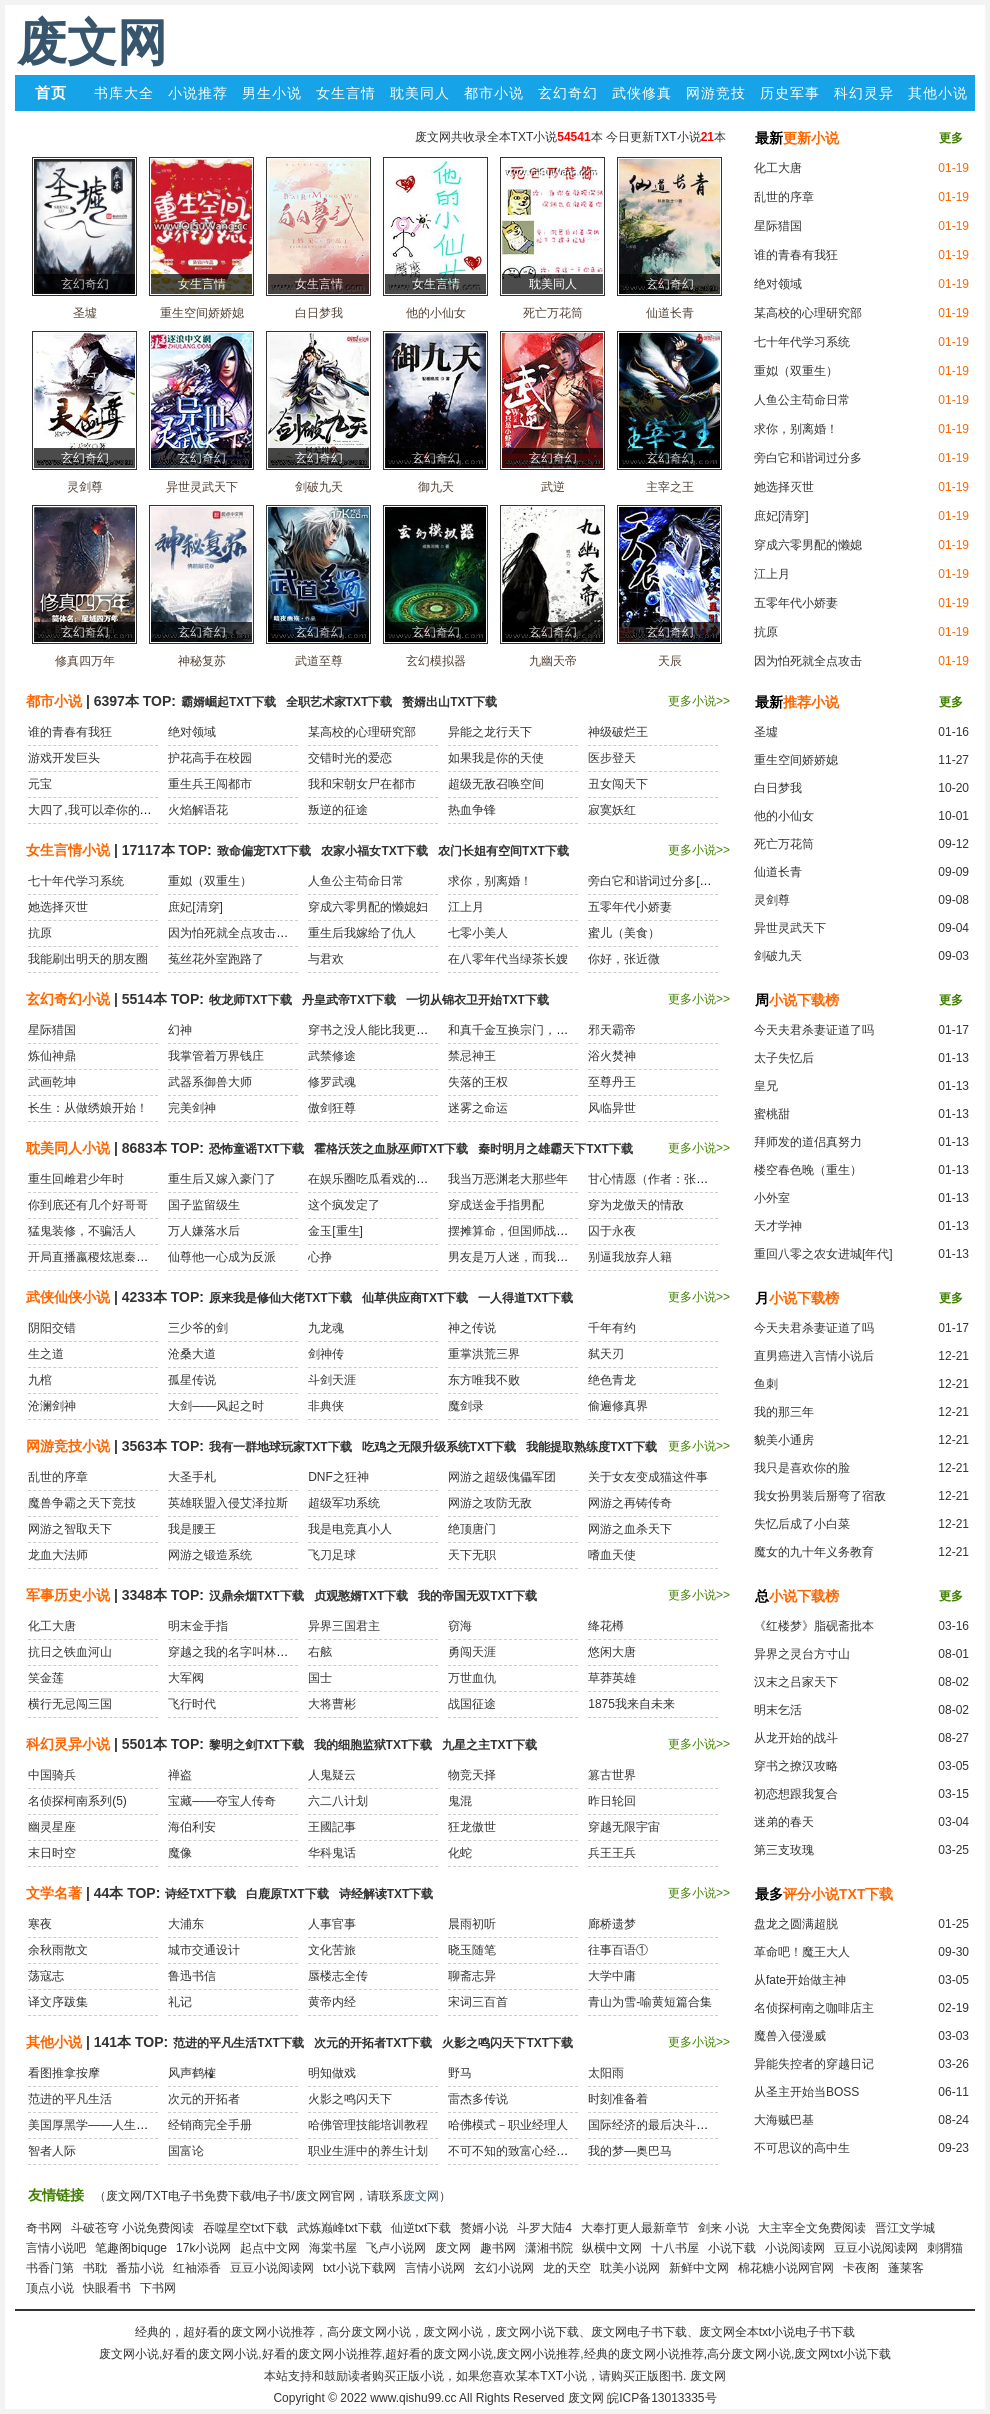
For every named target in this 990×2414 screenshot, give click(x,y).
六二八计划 (338, 1801)
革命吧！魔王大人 (802, 1952)
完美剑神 (192, 1108)
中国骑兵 (52, 1775)
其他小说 (938, 93)
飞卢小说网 (396, 2248)
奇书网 (44, 2228)
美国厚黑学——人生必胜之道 (106, 2125)
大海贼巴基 (784, 2120)
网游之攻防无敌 (490, 1503)
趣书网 (498, 2248)
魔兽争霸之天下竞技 (82, 1503)
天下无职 (472, 1555)
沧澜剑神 (52, 1406)
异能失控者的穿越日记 (814, 2064)
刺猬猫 (945, 2248)
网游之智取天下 (70, 1529)
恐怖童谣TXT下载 (256, 1149)
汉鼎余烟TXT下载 (256, 1596)
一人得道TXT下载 (525, 1298)
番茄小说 (140, 2268)
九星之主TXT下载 (489, 1745)
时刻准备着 (618, 2099)
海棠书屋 (333, 2248)
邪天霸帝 (612, 1030)
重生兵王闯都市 (210, 784)
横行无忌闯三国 (70, 1704)
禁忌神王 (472, 1056)
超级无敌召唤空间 (496, 784)
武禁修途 (332, 1056)
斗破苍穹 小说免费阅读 (132, 2228)
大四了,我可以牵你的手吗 (95, 810)
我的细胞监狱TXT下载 (373, 1745)
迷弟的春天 (784, 1822)
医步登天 (612, 758)
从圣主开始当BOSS (806, 2092)
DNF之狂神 (338, 1477)
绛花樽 (606, 1626)
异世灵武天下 (790, 928)
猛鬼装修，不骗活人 (82, 1231)
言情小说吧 (56, 2248)
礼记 (180, 2002)
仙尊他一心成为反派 (222, 1257)
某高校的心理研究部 (808, 313)
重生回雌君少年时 (76, 1179)
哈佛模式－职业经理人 (508, 2125)
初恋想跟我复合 (796, 1794)
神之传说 (472, 1328)
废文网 (92, 43)
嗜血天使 (612, 1555)
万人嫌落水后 (204, 1231)
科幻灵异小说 (68, 1744)
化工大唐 (778, 168)
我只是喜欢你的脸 (802, 1468)
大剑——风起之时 (216, 1406)
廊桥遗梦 (612, 1924)
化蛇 (460, 1853)
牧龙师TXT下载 (250, 1000)
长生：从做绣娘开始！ (88, 1108)
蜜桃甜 (772, 1114)
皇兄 (766, 1086)
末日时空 (52, 1853)
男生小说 (272, 93)
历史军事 (790, 93)
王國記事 (332, 1827)
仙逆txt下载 (421, 2228)
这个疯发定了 (344, 1205)
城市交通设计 (204, 1950)
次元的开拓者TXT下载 (373, 2043)
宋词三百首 (478, 2002)
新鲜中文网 (699, 2268)
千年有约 (612, 1328)
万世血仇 (472, 1678)
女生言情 (346, 93)
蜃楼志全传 (338, 1976)
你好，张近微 (624, 959)
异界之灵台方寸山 (802, 1654)
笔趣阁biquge (131, 2248)
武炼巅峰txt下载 (339, 2228)
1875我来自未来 (631, 1704)
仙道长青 (778, 872)
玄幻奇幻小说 (68, 999)
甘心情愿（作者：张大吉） (660, 1179)
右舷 (320, 1652)
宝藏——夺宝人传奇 (222, 1801)
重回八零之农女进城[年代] (823, 1254)
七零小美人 (478, 933)
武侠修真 (642, 93)
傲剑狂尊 (332, 1108)
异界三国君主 (344, 1626)
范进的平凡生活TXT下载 (238, 2043)
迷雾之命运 (478, 1108)
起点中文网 (270, 2248)
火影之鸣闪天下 (350, 2099)
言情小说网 (435, 2268)
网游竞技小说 (68, 1446)
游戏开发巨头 (64, 758)
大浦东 (186, 1924)
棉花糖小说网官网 (786, 2268)
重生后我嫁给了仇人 (362, 933)
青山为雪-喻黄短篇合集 (650, 2002)
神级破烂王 (618, 732)
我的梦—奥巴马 (630, 2151)
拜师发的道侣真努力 (808, 1142)
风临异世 (612, 1108)
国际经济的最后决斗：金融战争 (672, 2125)
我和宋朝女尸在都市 (362, 784)
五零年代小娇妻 (796, 603)
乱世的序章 (784, 197)
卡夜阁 (861, 2268)
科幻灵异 (864, 93)
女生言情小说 (68, 850)
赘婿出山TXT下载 (449, 702)
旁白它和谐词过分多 (808, 458)
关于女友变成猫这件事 (648, 1477)
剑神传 (326, 1354)
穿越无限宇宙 (624, 1827)
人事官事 (332, 1924)
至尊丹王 (612, 1082)
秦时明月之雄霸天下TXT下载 (555, 1149)
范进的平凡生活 (70, 2099)
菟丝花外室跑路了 (216, 959)
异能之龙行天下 (490, 732)
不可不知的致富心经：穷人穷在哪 (538, 2151)
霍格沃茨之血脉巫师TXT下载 (391, 1149)
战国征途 (472, 1704)
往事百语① (618, 1950)
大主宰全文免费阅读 (812, 2228)
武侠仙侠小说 (68, 1297)
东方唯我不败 (484, 1380)
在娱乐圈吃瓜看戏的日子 (374, 1179)
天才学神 (778, 1226)
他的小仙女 (784, 816)
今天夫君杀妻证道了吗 (814, 1030)
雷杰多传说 (478, 2099)
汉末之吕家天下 (796, 1682)
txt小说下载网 (359, 2268)
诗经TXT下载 (200, 1894)
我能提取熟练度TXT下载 (591, 1447)
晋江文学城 (905, 2228)
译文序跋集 (58, 2002)
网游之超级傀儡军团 (502, 1477)
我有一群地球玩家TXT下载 (280, 1447)
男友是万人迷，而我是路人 (520, 1257)
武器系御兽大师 (210, 1082)
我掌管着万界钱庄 (216, 1056)
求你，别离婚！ (796, 429)
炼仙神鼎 (52, 1056)
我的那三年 (784, 1412)
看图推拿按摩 (64, 2073)
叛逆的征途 (338, 810)
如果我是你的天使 (496, 758)
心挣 (320, 1257)
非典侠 (326, 1406)
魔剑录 (466, 1406)
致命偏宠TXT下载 (264, 851)
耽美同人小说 (68, 1148)
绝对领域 (778, 284)
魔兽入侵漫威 (790, 2036)
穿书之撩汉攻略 (796, 1766)
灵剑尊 (772, 900)
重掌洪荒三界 (484, 1354)
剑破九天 (778, 956)
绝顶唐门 (472, 1529)
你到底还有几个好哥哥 (88, 1205)
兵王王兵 (612, 1853)
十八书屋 (675, 2248)
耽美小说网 (630, 2268)
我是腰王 (192, 1529)
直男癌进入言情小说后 (814, 1356)
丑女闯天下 (618, 784)
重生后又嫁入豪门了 (222, 1179)
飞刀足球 (332, 1555)
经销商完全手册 (210, 2125)
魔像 (180, 1853)
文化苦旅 (332, 1950)
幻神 (180, 1030)
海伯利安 (192, 1827)
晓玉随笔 (472, 1950)
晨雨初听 (472, 1924)
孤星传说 (192, 1380)
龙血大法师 (58, 1555)
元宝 (40, 784)
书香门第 (50, 2268)
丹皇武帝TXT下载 (349, 1000)
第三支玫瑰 (784, 1850)
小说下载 (732, 2248)
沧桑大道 (192, 1354)
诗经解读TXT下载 (386, 1894)
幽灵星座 (52, 1827)
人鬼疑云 (332, 1775)
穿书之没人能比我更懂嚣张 (380, 1030)
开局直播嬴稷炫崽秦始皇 (94, 1257)
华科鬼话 (332, 1853)
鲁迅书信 (192, 1976)
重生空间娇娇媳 (796, 760)
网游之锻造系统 (210, 1555)
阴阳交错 (52, 1328)
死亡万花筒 (784, 844)
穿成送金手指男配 (496, 1205)
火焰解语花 (198, 810)
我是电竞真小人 (350, 1529)
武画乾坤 (52, 1082)
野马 (460, 2073)
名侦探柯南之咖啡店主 (814, 2008)
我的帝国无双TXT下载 (477, 1596)
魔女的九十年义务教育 (814, 1552)
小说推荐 (198, 93)
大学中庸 (612, 1976)
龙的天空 (567, 2268)
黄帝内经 (332, 2002)
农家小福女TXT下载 (374, 851)
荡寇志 (46, 1976)
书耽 (95, 2268)
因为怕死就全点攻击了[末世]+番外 (259, 933)
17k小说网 (203, 2248)
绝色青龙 (612, 1380)
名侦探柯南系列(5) (77, 1801)
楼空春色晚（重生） (808, 1170)
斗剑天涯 (332, 1380)
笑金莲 (46, 1678)
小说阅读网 (795, 2248)
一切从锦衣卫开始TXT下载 (477, 1000)
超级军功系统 (344, 1503)
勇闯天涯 (472, 1652)
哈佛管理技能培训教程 (368, 2125)
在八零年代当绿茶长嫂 (508, 959)
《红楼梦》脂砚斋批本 (814, 1626)
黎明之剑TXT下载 (256, 1745)
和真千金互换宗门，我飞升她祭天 (538, 1030)
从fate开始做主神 (800, 1980)
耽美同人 (420, 93)
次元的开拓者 (204, 2099)
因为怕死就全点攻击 (808, 661)
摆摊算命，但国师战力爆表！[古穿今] (547, 1231)
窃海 (460, 1626)
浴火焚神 (612, 1056)
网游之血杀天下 (630, 1529)
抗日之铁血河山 (70, 1652)
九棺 (40, 1380)
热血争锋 (472, 810)
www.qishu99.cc (413, 2398)
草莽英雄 (612, 1678)
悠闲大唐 (612, 1652)
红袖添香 (197, 2268)
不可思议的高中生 (802, 2148)
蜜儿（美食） (624, 933)
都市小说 (494, 93)
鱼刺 (766, 1384)
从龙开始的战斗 (796, 1738)
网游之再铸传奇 (630, 1503)
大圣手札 (192, 1477)
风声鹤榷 (192, 2073)
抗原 (766, 632)
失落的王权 (478, 1082)
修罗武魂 (332, 1082)
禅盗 (180, 1775)
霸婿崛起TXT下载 (228, 702)
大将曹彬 (332, 1704)
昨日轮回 (612, 1801)
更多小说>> (699, 701)
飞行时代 (192, 1704)
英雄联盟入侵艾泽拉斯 (228, 1503)
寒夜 (40, 1924)
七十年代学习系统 (802, 342)
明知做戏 (332, 2073)
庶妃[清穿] (781, 516)
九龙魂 (326, 1328)
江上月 (772, 574)
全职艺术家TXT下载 (339, 702)
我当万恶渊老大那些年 (508, 1179)
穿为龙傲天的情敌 (636, 1205)
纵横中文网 (612, 2248)
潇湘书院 (549, 2248)
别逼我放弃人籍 (630, 1257)
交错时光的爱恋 (350, 758)
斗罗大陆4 (544, 2228)
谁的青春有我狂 (796, 255)
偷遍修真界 (618, 1406)
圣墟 (766, 732)
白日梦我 (778, 788)
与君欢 (326, 959)
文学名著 (54, 1893)
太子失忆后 (784, 1058)
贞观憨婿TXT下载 (361, 1596)
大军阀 (186, 1678)
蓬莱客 (906, 2268)
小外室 (772, 1198)
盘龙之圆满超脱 (796, 1924)
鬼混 (460, 1801)
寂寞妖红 (612, 810)
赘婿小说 (484, 2228)
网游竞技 (716, 93)
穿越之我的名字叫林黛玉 (234, 1652)
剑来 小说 (723, 2228)
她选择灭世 (784, 487)
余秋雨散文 (58, 1950)
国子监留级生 (204, 1205)
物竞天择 (472, 1775)
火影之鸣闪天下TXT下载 (507, 2043)
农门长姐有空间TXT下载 (503, 851)
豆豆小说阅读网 (876, 2248)
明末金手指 (198, 1626)
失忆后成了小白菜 (802, 1524)
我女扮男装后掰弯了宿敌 (820, 1496)
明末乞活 (778, 1710)
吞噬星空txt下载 (245, 2228)
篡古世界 (612, 1775)
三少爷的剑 (198, 1328)
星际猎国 (778, 226)
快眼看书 (107, 2288)
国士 (320, 1678)
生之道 (46, 1354)
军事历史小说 (68, 1595)
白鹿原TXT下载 (287, 1894)
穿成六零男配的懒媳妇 (368, 907)
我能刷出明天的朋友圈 (88, 959)
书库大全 (124, 93)
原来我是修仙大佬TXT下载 (280, 1298)
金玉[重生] (335, 1231)
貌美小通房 (784, 1440)
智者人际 (52, 2151)
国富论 (186, 2151)
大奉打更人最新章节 (635, 2228)
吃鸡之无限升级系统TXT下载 (439, 1447)
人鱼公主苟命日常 (802, 400)
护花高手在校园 (210, 758)
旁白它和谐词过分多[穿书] (657, 881)
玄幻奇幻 (568, 93)
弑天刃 (606, 1354)
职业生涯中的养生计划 (368, 2151)
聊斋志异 (472, 1976)
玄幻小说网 (504, 2268)
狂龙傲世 (472, 1827)
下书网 (158, 2288)
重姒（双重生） (796, 371)
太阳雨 (606, 2073)
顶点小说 (50, 2288)
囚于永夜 (612, 1231)
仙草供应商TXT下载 (415, 1298)
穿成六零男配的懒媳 (808, 545)
